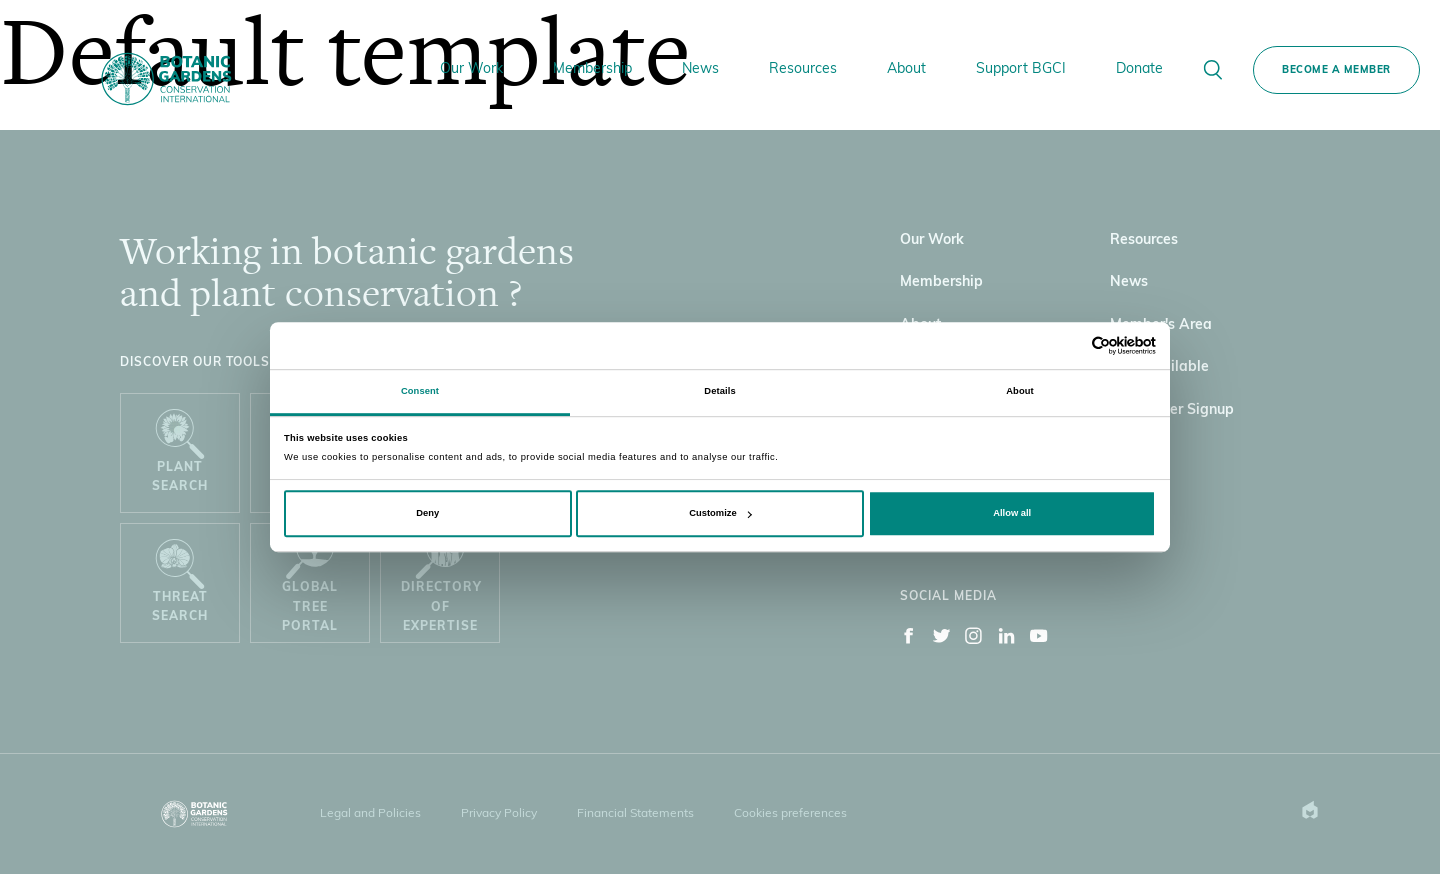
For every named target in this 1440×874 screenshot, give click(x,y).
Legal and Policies (370, 814)
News (700, 69)
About (906, 69)
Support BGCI (1021, 69)
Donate (1139, 69)
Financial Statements (635, 814)
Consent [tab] (420, 391)
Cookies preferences (790, 814)
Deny (427, 513)
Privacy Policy (499, 814)
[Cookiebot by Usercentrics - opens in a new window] (1068, 345)
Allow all (1012, 513)
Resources (803, 69)
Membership (592, 69)
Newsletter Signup (1172, 410)
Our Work (471, 69)
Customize (720, 513)
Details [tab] (719, 391)
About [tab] (1020, 391)
